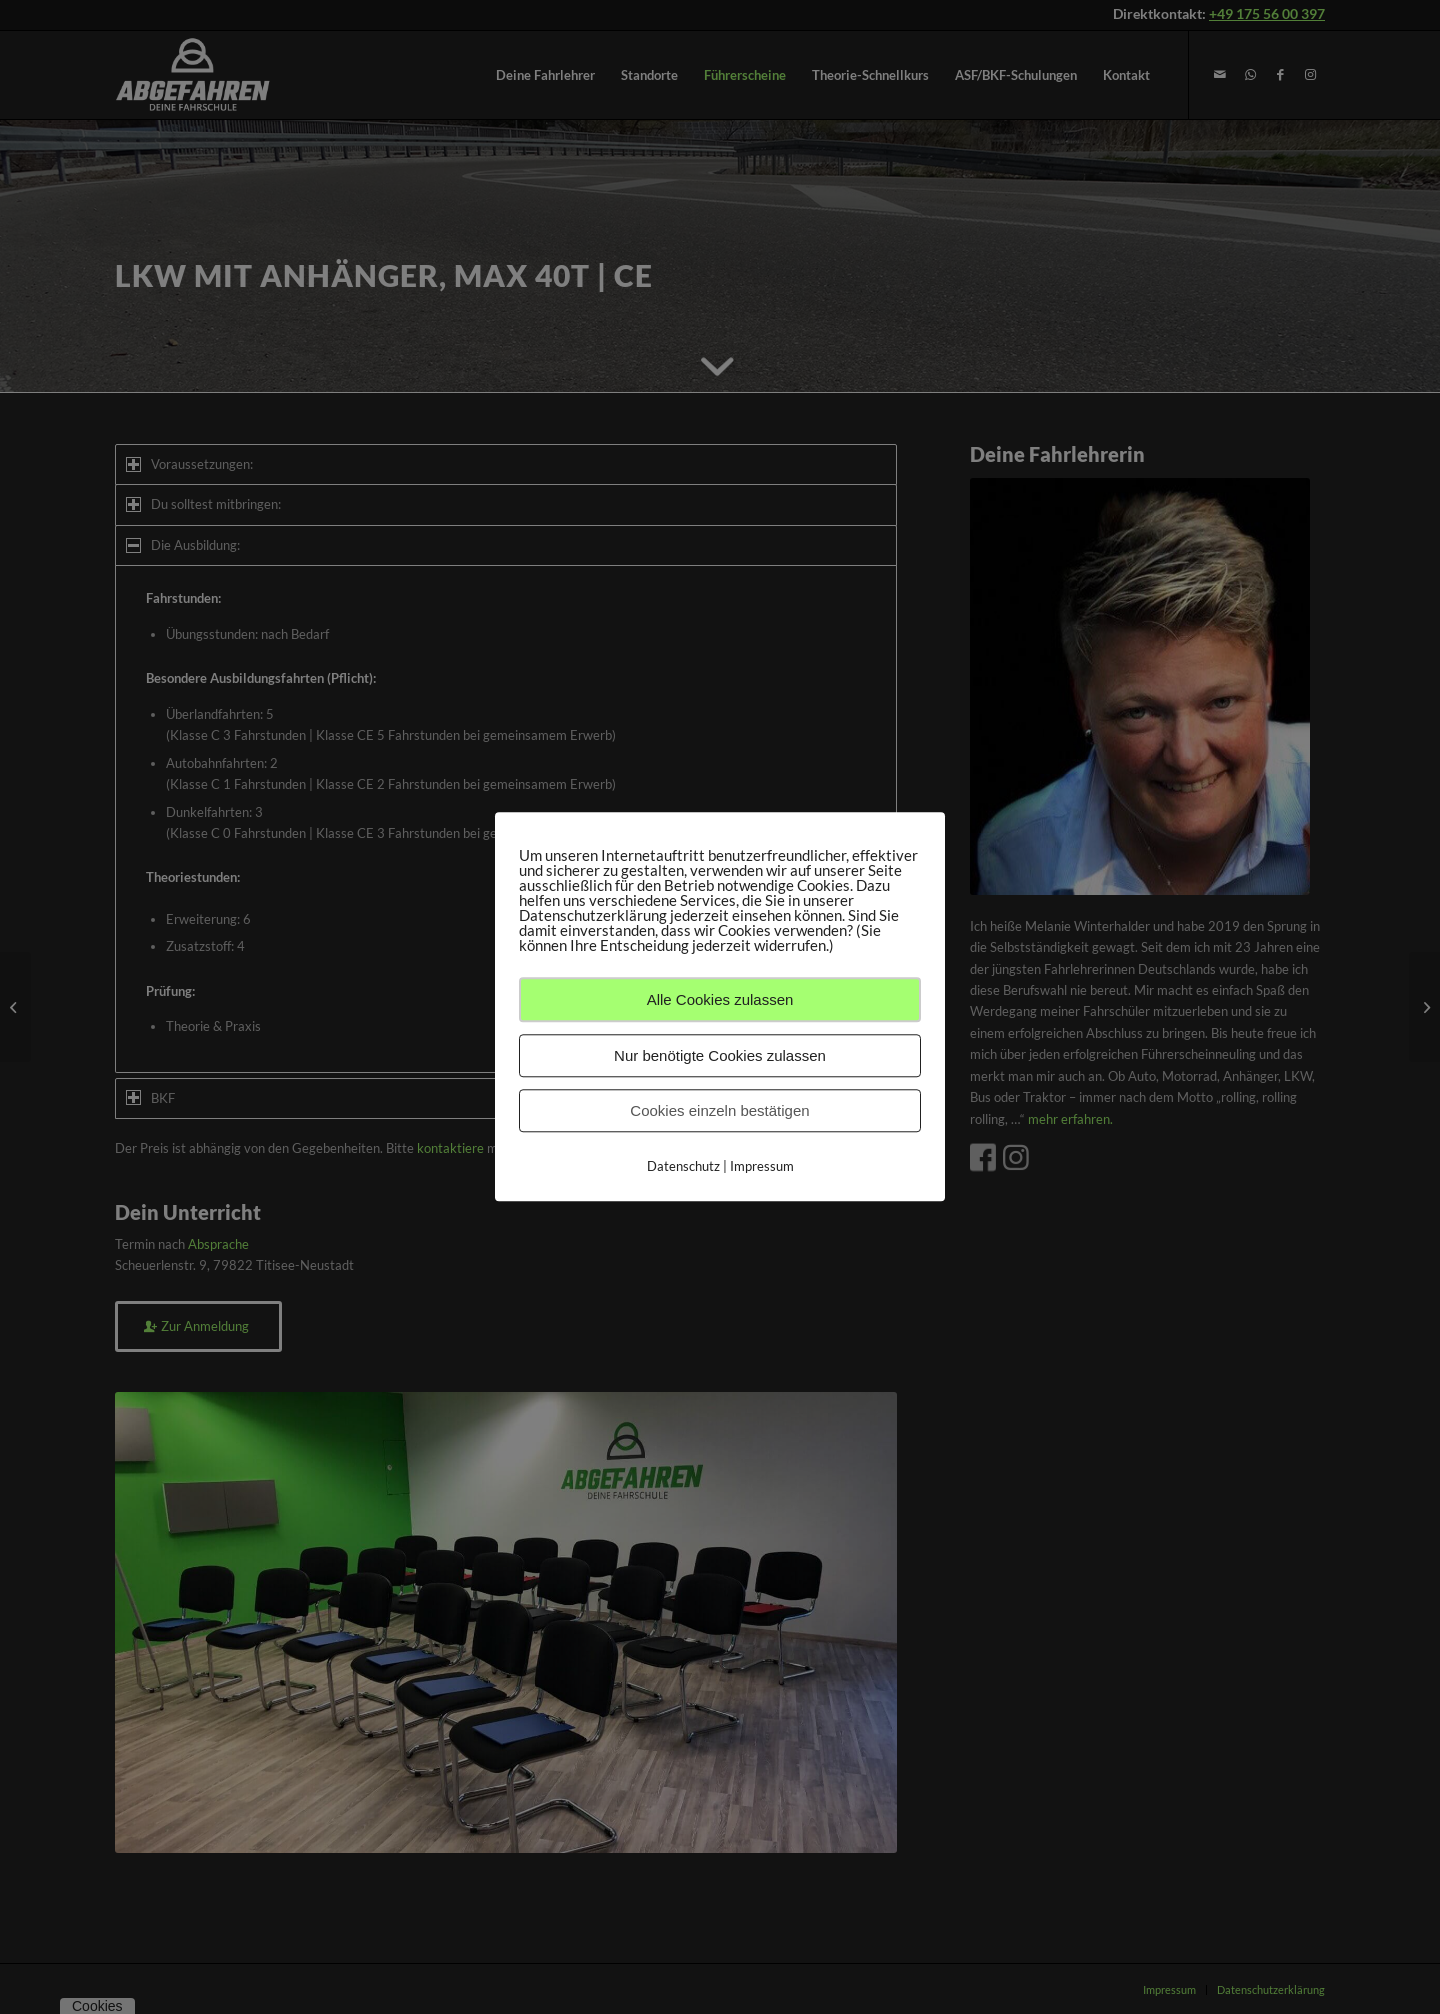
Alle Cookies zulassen (720, 999)
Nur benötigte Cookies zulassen (720, 1055)
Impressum (762, 1166)
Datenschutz (683, 1166)
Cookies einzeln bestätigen (719, 1110)
